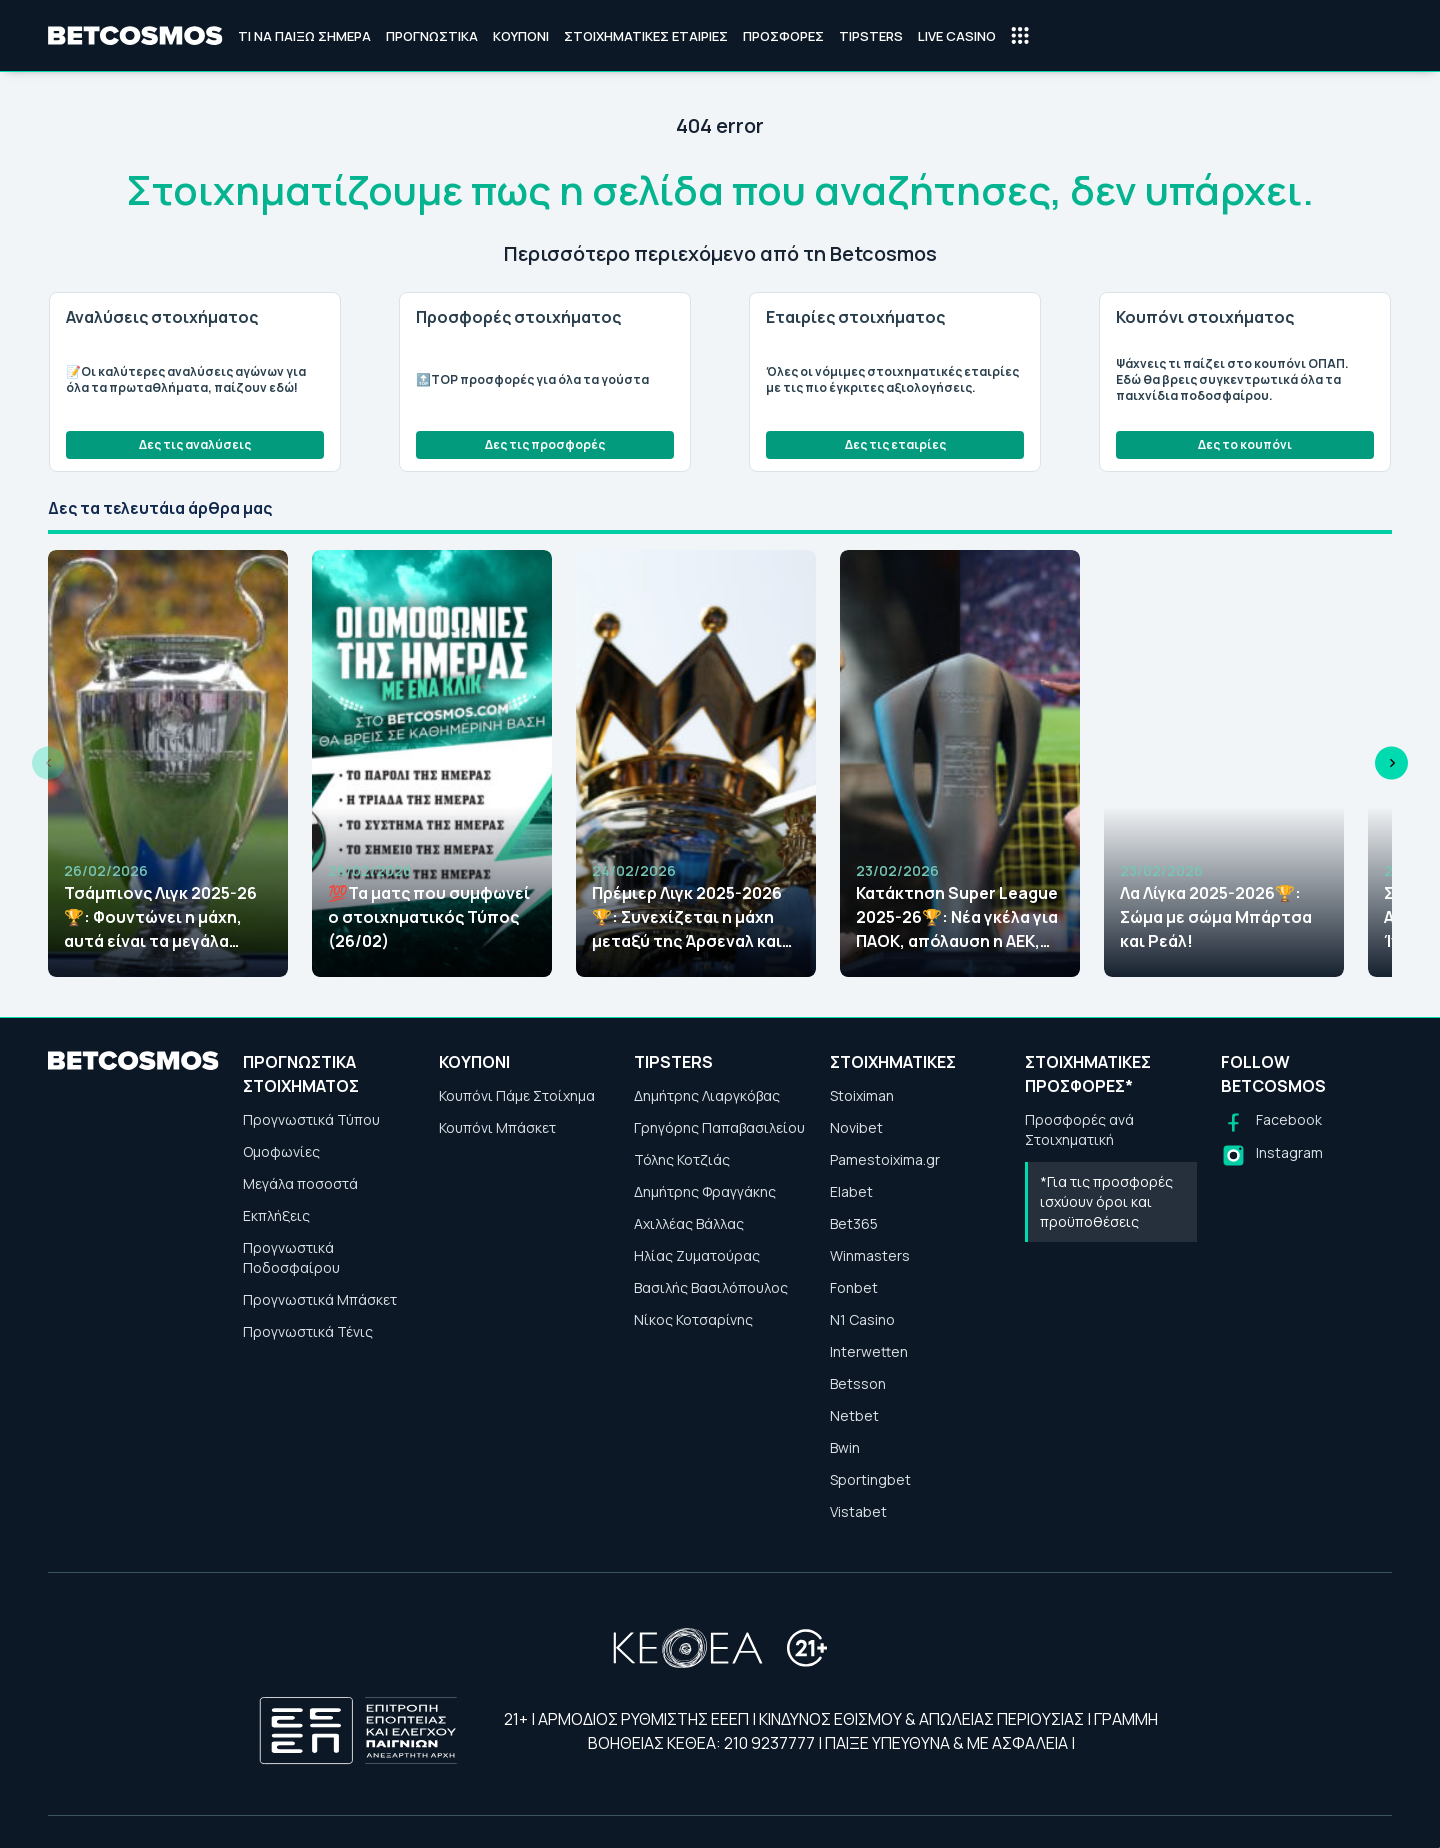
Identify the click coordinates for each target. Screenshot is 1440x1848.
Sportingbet (870, 1479)
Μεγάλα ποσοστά (300, 1183)
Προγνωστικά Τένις (308, 1331)
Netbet (854, 1415)
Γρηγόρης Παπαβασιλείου (719, 1127)
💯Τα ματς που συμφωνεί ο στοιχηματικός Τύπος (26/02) (429, 917)
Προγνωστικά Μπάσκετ (320, 1299)
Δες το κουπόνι (1245, 444)
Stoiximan (862, 1095)
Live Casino (957, 36)
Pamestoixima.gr (885, 1159)
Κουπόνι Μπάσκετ (497, 1127)
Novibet (856, 1127)
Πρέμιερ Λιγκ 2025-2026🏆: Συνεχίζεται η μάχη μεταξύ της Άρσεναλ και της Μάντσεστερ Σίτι (687, 917)
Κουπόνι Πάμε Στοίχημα (517, 1095)
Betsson (858, 1383)
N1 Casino (862, 1319)
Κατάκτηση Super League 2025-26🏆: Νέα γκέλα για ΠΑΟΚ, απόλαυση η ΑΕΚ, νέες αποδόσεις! (957, 917)
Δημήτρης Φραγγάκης (705, 1191)
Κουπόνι (521, 36)
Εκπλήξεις (276, 1215)
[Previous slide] (48, 763)
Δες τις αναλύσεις (195, 444)
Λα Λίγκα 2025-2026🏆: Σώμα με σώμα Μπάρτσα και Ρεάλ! (1216, 917)
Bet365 (854, 1223)
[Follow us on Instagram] (1272, 1155)
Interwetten (869, 1351)
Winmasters (870, 1255)
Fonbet (854, 1287)
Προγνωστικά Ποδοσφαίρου (291, 1257)
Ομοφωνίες (281, 1151)
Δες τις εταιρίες (895, 444)
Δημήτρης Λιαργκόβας (707, 1095)
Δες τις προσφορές (545, 444)
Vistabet (858, 1511)
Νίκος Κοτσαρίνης (693, 1319)
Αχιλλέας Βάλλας (689, 1223)
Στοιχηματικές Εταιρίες (646, 36)
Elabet (851, 1191)
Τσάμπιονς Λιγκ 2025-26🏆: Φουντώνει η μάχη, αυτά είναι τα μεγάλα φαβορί (160, 917)
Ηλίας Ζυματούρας (697, 1255)
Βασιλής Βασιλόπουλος (711, 1287)
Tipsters (871, 36)
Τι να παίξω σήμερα (304, 36)
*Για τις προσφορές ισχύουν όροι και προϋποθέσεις (1106, 1201)
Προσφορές (783, 36)
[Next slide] (1391, 763)
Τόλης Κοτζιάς (682, 1159)
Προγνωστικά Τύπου (311, 1119)
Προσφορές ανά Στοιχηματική (1079, 1129)
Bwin (845, 1447)
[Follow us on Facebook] (1271, 1122)
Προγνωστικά (432, 36)
